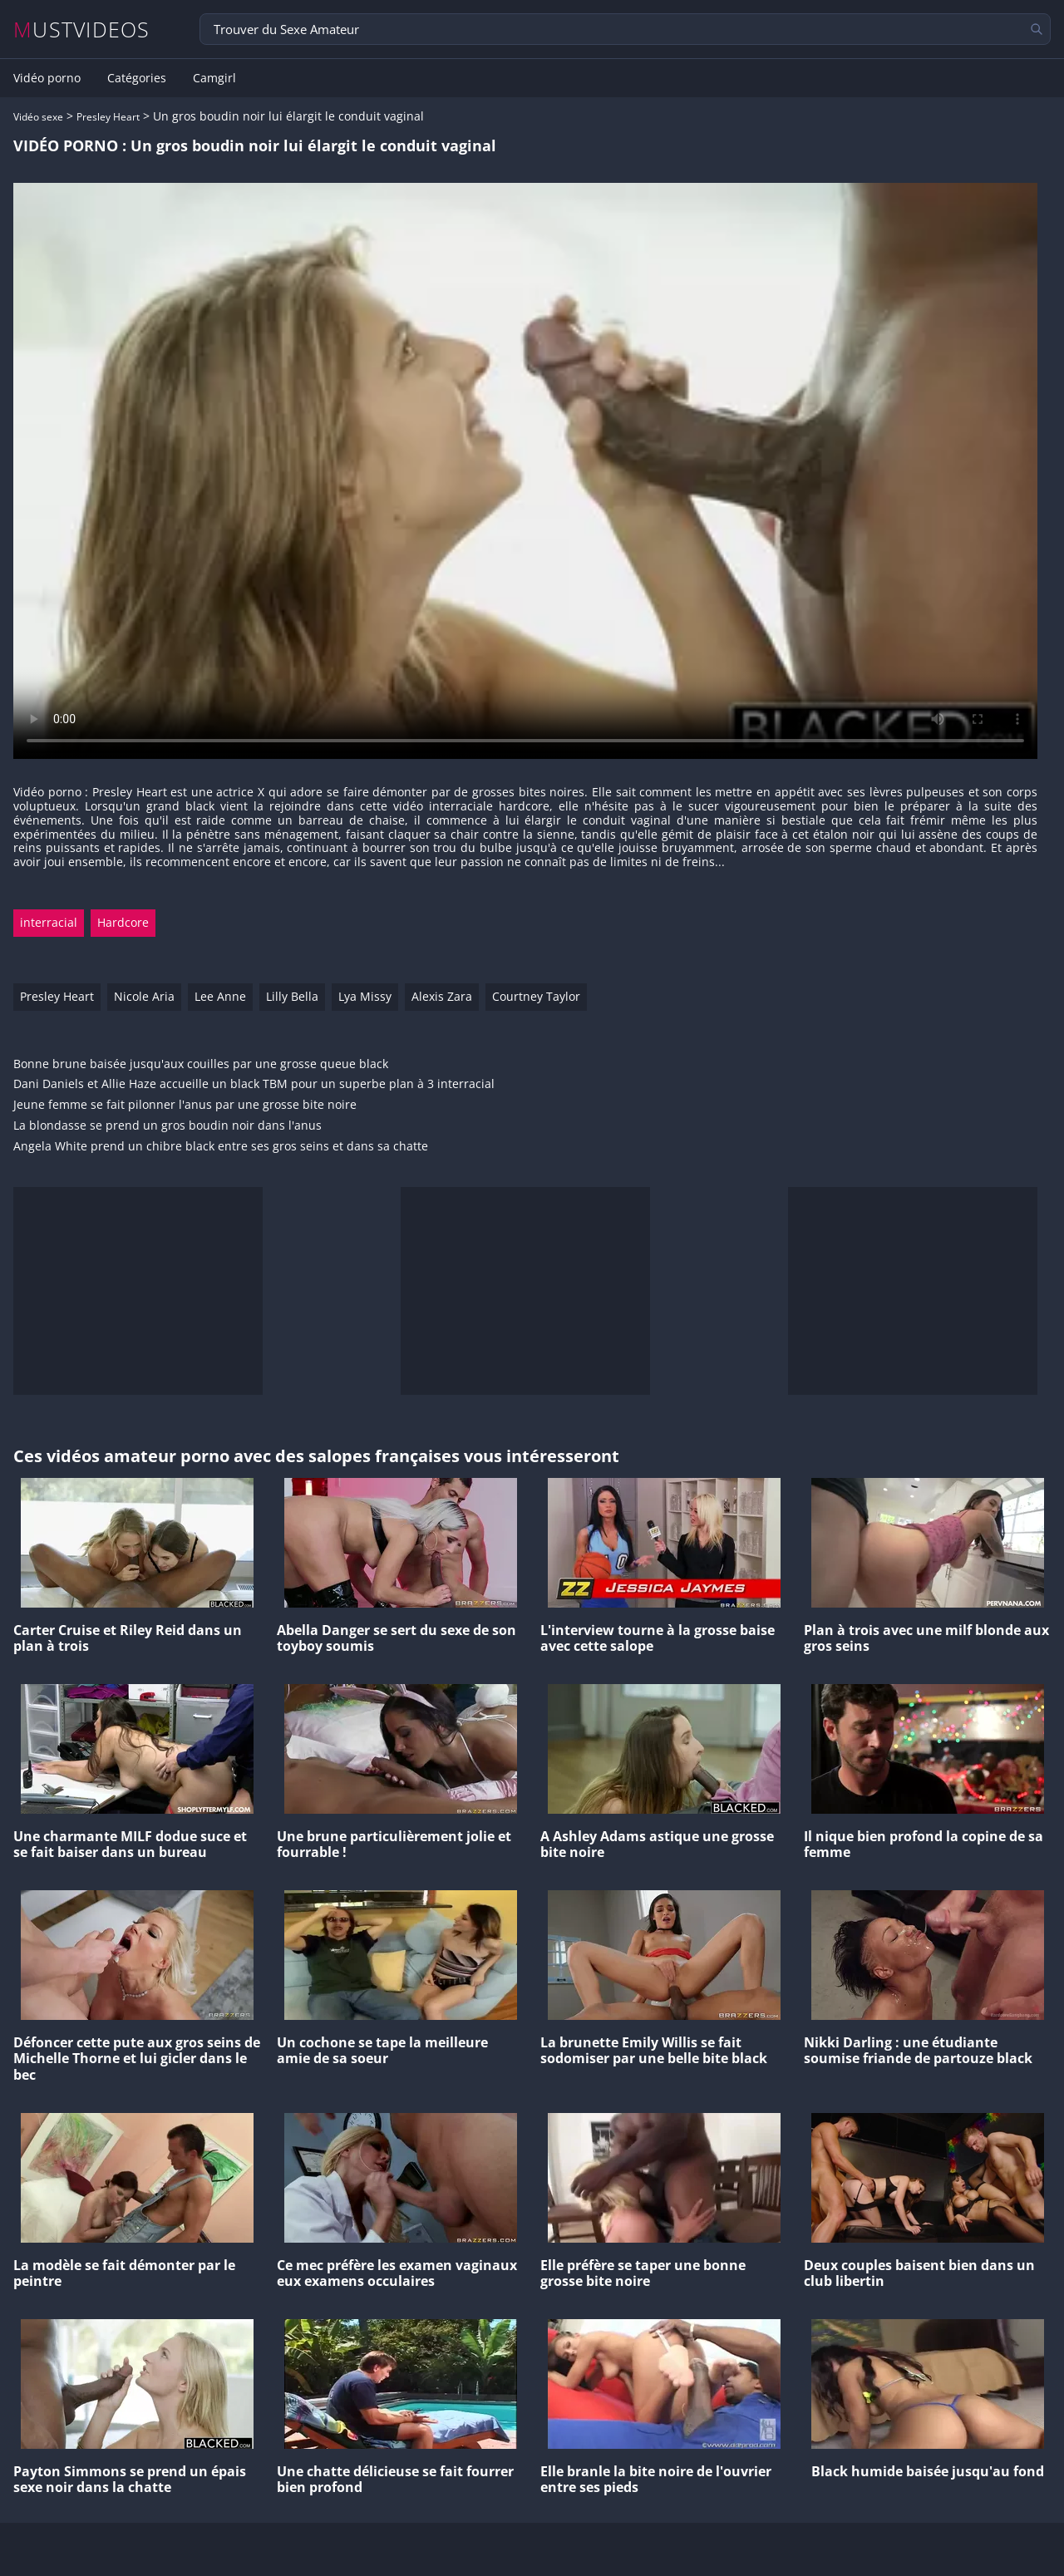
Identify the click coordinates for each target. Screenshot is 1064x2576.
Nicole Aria (144, 996)
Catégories (136, 78)
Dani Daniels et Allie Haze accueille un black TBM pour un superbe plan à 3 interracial (254, 1084)
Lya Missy (365, 996)
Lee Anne (220, 996)
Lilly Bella (292, 996)
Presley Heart (108, 117)
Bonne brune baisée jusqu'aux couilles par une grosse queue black (200, 1064)
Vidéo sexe (38, 117)
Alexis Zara (441, 996)
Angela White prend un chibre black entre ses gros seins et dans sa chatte (220, 1147)
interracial (48, 922)
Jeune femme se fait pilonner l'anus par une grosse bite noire (185, 1105)
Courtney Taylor (536, 996)
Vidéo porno (47, 78)
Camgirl (214, 78)
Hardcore (123, 922)
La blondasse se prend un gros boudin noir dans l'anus (167, 1126)
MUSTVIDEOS (81, 29)
